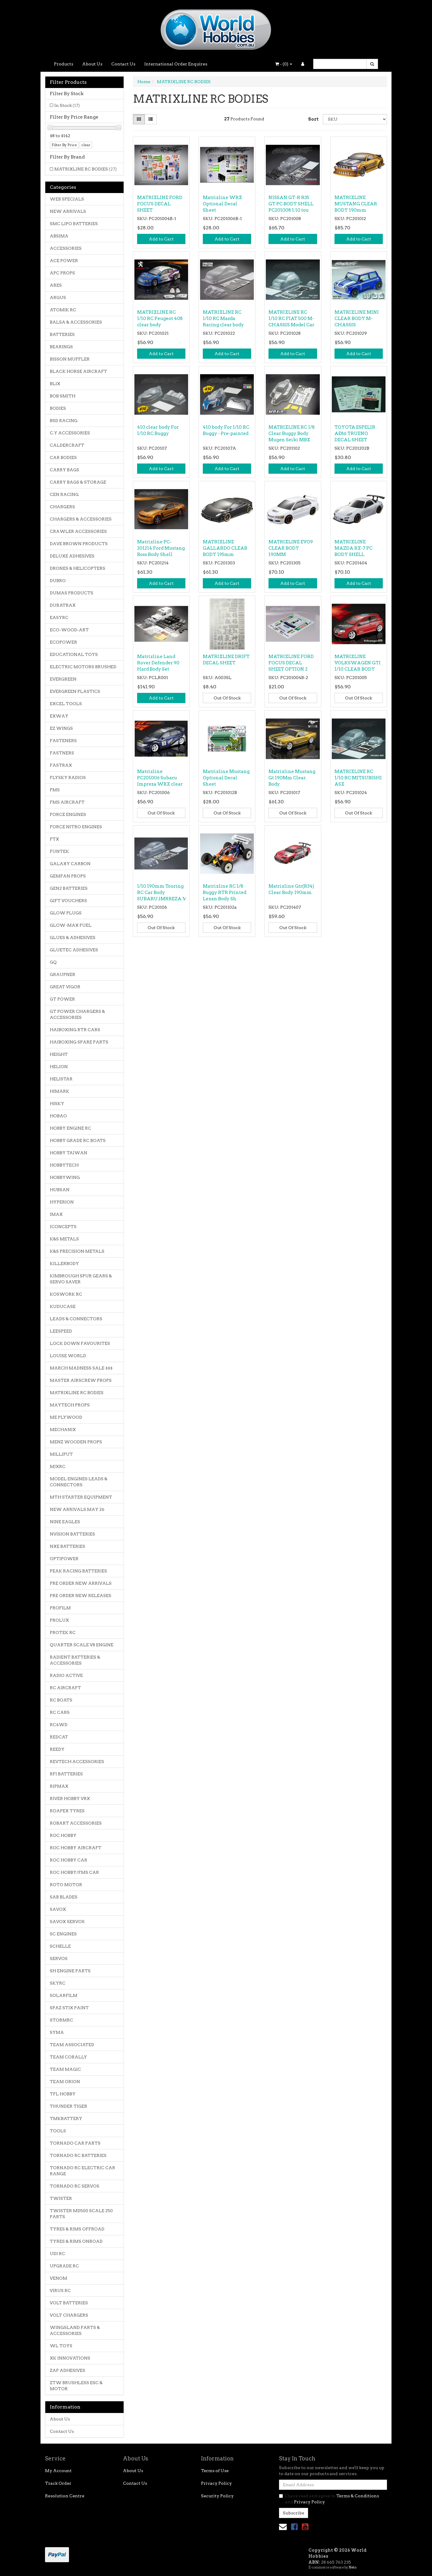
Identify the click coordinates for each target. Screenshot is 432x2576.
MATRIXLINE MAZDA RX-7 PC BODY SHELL (353, 548)
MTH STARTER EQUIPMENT (81, 1497)
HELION (59, 1066)
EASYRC (59, 617)
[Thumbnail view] (139, 119)
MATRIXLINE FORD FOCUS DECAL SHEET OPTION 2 (291, 663)
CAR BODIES (63, 457)
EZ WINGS (61, 728)
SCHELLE (60, 1946)
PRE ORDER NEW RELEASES (80, 1595)
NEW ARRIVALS (68, 211)
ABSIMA (59, 236)
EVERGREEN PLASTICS (75, 691)
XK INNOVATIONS (70, 2358)
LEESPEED (61, 1331)
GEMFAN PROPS (68, 876)
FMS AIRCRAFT (67, 802)
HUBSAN (60, 1189)
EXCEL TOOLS (66, 703)
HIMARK (59, 1091)
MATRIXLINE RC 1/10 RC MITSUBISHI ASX (358, 778)
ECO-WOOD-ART (69, 629)
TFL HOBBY (63, 2093)
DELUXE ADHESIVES (72, 556)
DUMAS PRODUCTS (71, 592)
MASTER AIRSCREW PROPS (81, 1380)
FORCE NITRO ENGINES (76, 826)
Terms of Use (215, 2470)
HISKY (57, 1103)
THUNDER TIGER (68, 2106)
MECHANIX (63, 1429)
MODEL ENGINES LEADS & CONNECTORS (78, 1481)
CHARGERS (62, 506)
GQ (53, 962)
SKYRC (57, 1983)
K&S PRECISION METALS (77, 1251)
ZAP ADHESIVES (67, 2370)
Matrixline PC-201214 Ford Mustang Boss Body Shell (161, 548)
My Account (58, 2470)
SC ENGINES (63, 1933)
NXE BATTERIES (67, 1546)
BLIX (55, 383)
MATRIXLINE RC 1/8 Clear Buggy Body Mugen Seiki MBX (291, 433)
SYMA (57, 2032)
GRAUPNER (62, 974)
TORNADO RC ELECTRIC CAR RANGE (82, 2170)
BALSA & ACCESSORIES (76, 322)
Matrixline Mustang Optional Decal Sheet (226, 778)
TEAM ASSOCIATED (72, 2044)
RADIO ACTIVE (66, 1675)
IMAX (56, 1214)
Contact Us (123, 64)
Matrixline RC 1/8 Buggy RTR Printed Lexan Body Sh (224, 892)
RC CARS (60, 1712)
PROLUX (59, 1620)
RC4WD (59, 1724)
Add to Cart (161, 239)
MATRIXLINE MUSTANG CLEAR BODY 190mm (355, 204)
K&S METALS (64, 1239)
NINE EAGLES (65, 1521)
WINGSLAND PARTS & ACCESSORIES (75, 2330)
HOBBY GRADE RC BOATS (78, 1140)
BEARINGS (61, 346)
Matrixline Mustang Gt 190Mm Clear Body (291, 778)
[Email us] (283, 2526)
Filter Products (68, 82)
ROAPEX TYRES (67, 1810)
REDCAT (59, 1737)
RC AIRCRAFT (65, 1687)
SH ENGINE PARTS (70, 1970)
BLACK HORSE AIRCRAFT (78, 371)
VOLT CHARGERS (69, 2315)
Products (63, 64)
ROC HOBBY (63, 1835)
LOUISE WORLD (68, 1355)
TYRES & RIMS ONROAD (76, 2241)
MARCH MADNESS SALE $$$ (81, 1368)
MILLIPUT (61, 1454)
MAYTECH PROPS (70, 1405)
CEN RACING (64, 494)
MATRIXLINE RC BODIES (85, 169)
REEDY (57, 1749)
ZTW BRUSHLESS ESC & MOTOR (76, 2385)
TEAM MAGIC (65, 2069)
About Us (92, 64)
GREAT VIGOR (65, 986)
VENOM (58, 2278)
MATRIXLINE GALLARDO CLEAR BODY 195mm (225, 548)
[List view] (151, 119)
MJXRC (57, 1466)
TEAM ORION (65, 2081)
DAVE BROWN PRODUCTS (79, 543)
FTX (54, 839)
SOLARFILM (63, 1995)
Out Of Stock (227, 698)
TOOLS (58, 2130)
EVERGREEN (63, 679)
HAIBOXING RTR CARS (75, 1029)
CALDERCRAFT (67, 445)
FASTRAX (61, 765)
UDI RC (57, 2253)
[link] (294, 2526)
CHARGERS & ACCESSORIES (81, 519)
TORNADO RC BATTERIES (78, 2155)
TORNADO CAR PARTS (75, 2143)
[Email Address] (333, 2485)
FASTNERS (62, 752)
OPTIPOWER (64, 1558)
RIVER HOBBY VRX (70, 1798)
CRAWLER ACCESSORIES (78, 531)
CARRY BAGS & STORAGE (78, 482)
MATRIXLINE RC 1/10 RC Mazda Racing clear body (223, 319)
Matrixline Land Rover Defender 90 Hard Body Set (158, 663)
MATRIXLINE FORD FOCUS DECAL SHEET (159, 204)
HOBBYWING (65, 1177)
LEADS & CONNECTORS (76, 1318)
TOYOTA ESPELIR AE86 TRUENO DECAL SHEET (354, 433)
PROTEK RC (63, 1632)
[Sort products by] (355, 119)
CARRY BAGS (64, 469)
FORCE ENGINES (68, 814)
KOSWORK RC (66, 1294)
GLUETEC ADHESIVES (74, 949)
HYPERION (62, 1202)
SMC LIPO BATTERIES (74, 223)
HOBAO (58, 1115)
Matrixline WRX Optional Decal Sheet (222, 204)
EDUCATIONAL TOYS (74, 654)
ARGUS (58, 297)
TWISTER (61, 2198)
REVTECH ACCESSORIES (77, 1761)
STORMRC (61, 2020)
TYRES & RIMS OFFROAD (77, 2229)
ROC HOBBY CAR (68, 1860)
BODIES (58, 408)
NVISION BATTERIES (72, 1534)
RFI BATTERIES (66, 1773)
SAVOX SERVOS (67, 1921)
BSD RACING (63, 420)
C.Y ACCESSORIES (70, 432)
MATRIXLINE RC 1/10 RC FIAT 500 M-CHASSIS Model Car (291, 319)
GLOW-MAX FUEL (71, 925)
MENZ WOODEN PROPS (76, 1441)
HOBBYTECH (64, 1165)
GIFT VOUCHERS (68, 900)
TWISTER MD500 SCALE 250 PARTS (81, 2213)
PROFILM (60, 1607)
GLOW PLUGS (66, 913)
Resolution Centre (64, 2495)
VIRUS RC (60, 2290)
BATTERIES (62, 334)
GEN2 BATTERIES (69, 888)
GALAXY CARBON (70, 863)
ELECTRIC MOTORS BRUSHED (83, 666)
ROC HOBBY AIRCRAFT (75, 1847)
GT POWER (62, 999)
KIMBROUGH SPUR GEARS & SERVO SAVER (81, 1278)
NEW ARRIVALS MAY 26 (77, 1509)
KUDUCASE (63, 1306)
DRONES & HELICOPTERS (77, 568)
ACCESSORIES (66, 248)
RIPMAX (59, 1786)
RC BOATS (61, 1700)
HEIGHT (59, 1054)
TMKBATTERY (66, 2118)
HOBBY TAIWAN (68, 1152)
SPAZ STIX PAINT (69, 2007)
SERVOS (59, 1958)
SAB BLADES (63, 1897)
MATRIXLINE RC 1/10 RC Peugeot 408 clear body (160, 319)
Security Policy (217, 2495)
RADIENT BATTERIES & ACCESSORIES (75, 1660)
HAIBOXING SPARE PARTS (79, 1042)
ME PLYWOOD (66, 1417)
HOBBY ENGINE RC (70, 1128)
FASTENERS (63, 740)
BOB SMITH (62, 396)
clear (85, 145)
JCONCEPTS (63, 1226)
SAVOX (58, 1909)
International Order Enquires (175, 64)
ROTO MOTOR (66, 1884)
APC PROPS (62, 272)
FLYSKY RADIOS (68, 777)
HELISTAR (61, 1079)
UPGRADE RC (64, 2265)
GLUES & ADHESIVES (72, 937)
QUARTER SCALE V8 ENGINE (81, 1644)
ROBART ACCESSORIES (76, 1823)
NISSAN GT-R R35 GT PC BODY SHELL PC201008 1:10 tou (291, 204)
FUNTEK (59, 851)
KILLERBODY (64, 1263)
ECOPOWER (63, 642)
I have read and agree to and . (329, 2498)
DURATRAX (63, 605)
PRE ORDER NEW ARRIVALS (81, 1583)
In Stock (67, 105)
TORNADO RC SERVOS (74, 2186)
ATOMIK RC (63, 309)
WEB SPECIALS (67, 199)
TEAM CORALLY (68, 2057)
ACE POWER (64, 260)
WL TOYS (61, 2345)
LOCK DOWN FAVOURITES (80, 1343)
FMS (55, 789)
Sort (313, 119)
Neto (352, 2567)
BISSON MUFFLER (70, 359)
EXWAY (59, 716)
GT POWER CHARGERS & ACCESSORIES (77, 1014)
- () (283, 64)
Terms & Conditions (357, 2495)
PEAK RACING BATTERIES (78, 1571)
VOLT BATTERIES (69, 2302)
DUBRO (58, 580)
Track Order (58, 2483)
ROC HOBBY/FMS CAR (74, 1872)
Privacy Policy (216, 2483)
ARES (56, 285)
